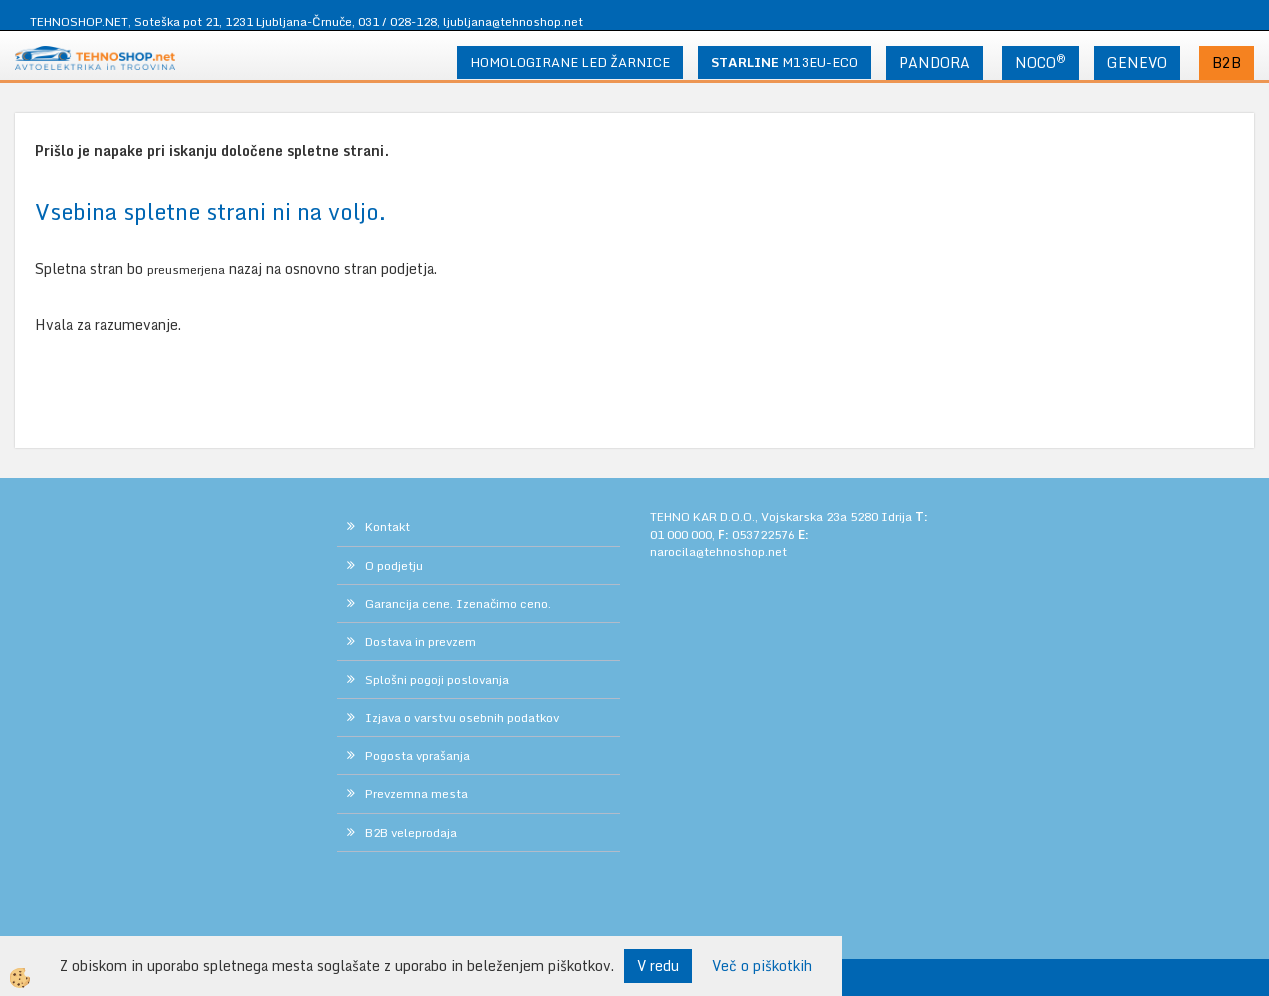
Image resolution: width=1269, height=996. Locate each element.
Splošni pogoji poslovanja (437, 679)
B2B (1226, 62)
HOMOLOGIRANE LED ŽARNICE (570, 62)
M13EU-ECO (784, 62)
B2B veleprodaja (411, 832)
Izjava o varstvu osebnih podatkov (462, 717)
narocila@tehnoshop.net (718, 551)
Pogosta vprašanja (417, 755)
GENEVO (1137, 62)
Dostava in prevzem (420, 641)
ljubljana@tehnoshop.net (513, 21)
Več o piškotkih (762, 966)
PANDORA (934, 62)
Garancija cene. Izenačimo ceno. (458, 603)
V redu (658, 965)
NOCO (1040, 62)
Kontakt (387, 526)
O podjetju (394, 565)
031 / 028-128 (397, 21)
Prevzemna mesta (416, 793)
